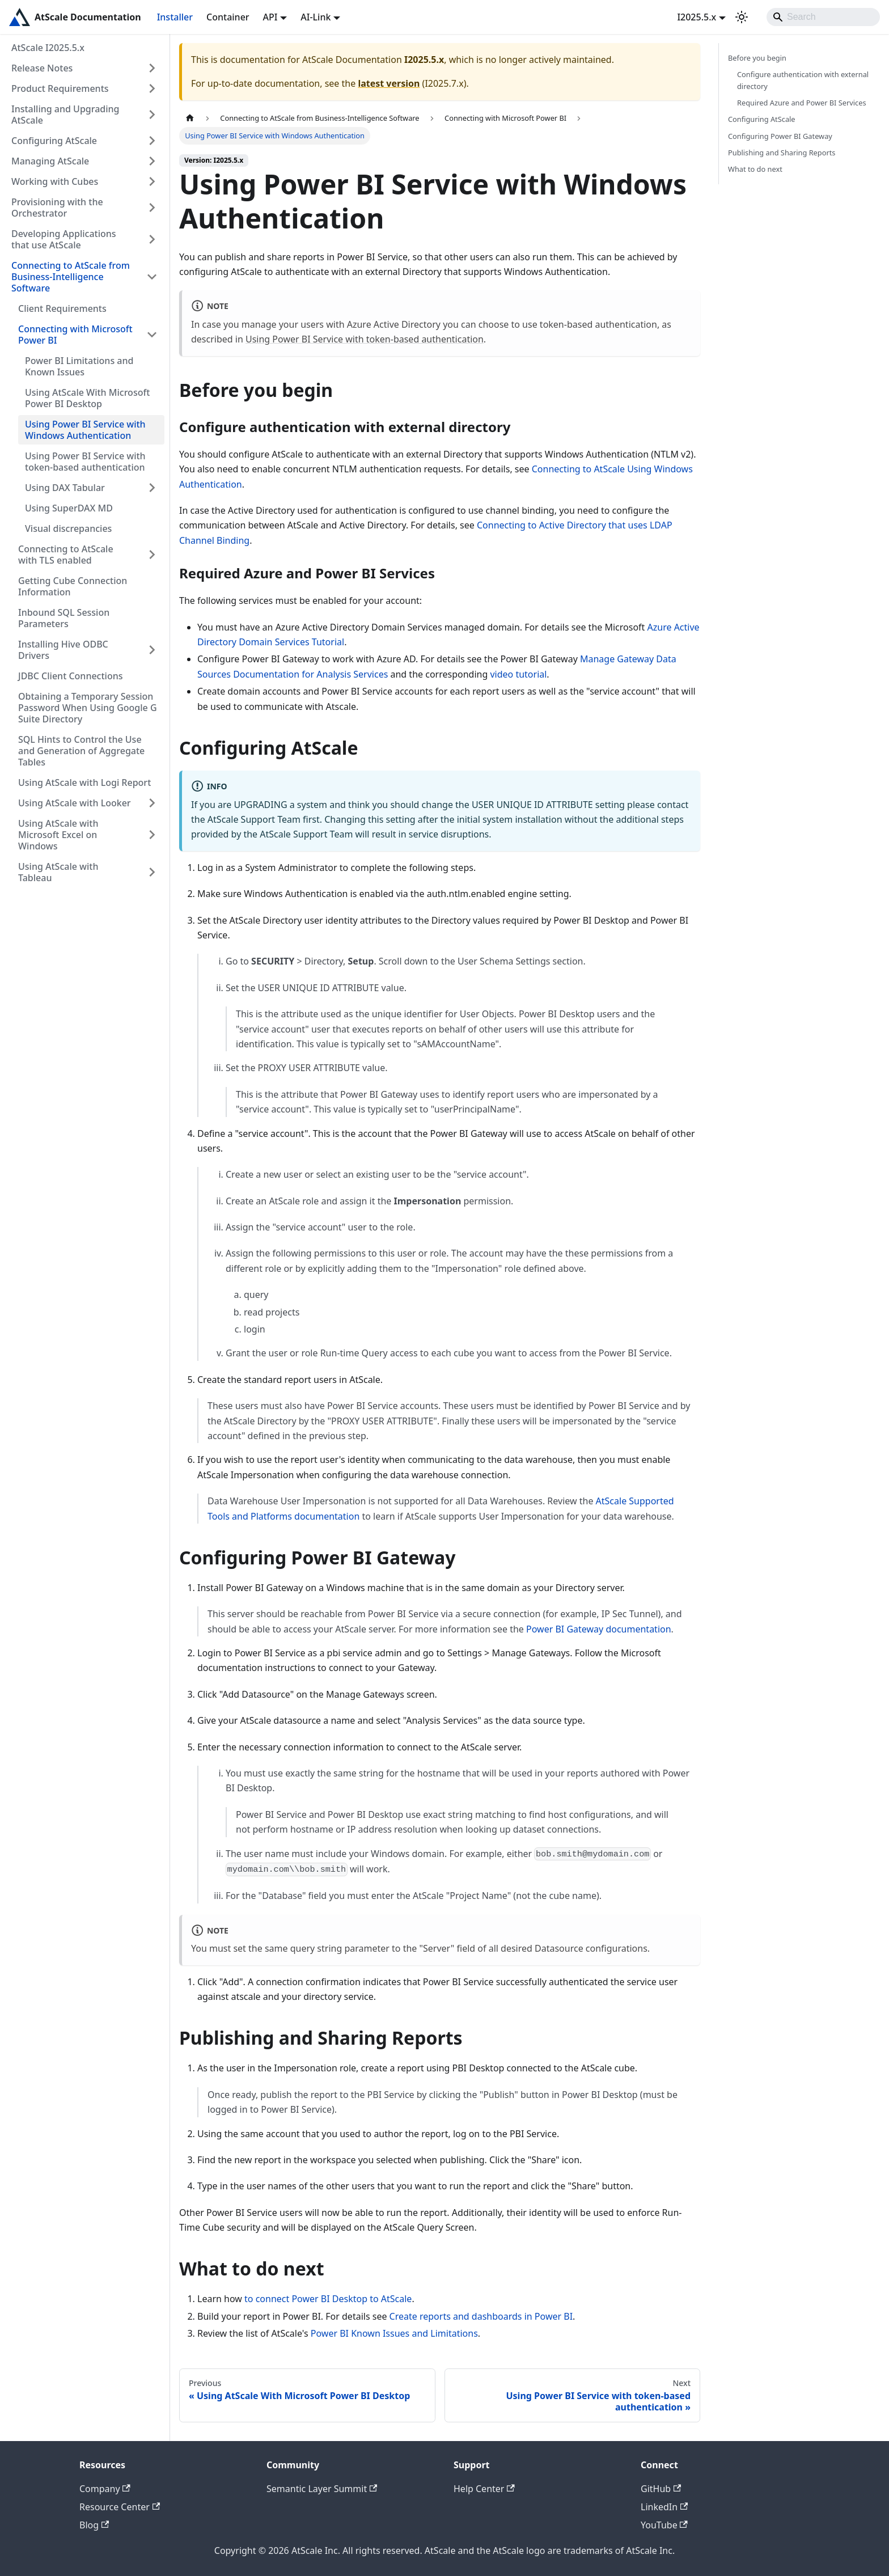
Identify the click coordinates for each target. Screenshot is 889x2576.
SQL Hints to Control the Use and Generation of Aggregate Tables (81, 750)
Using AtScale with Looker (74, 803)
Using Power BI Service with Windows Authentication (85, 430)
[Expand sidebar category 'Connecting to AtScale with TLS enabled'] (151, 554)
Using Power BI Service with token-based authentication (85, 461)
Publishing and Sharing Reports (781, 152)
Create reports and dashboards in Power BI (481, 2316)
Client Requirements (62, 308)
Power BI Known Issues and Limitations (394, 2333)
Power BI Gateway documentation (598, 1629)
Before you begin (757, 58)
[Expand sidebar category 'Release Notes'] (151, 68)
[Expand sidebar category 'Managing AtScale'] (151, 161)
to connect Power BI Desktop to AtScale (328, 2298)
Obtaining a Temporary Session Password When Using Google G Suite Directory (87, 707)
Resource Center (119, 2507)
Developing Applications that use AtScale (63, 239)
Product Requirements (60, 88)
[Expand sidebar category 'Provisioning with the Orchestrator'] (151, 207)
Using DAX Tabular (65, 487)
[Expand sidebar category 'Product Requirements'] (151, 88)
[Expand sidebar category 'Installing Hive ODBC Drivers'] (151, 650)
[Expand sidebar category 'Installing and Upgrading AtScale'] (151, 114)
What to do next (755, 169)
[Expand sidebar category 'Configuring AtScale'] (151, 141)
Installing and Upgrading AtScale (65, 114)
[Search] (823, 17)
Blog (94, 2525)
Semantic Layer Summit (321, 2488)
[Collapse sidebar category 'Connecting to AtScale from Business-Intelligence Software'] (151, 276)
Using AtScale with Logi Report (84, 782)
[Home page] (190, 118)
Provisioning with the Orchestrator (57, 207)
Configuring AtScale (54, 140)
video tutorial (518, 674)
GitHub (661, 2488)
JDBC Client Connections (70, 676)
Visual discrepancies (68, 528)
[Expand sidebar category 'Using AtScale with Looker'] (151, 803)
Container (227, 17)
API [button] (270, 17)
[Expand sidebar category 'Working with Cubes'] (151, 181)
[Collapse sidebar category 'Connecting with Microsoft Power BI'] (151, 334)
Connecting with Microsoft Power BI (75, 334)
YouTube (664, 2525)
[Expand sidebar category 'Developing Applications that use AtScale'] (151, 239)
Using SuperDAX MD (69, 508)
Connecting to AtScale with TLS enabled (65, 554)
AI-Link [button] (315, 17)
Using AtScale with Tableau (58, 872)
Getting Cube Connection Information (72, 586)
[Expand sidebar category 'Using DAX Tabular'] (151, 488)
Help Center (484, 2488)
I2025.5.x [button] (696, 17)
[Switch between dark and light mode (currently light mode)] (742, 17)
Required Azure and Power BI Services (801, 103)
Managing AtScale (50, 161)
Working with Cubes (54, 181)
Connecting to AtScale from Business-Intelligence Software (70, 276)
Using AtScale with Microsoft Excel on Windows (58, 834)
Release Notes (42, 68)
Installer (175, 17)
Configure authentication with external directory (803, 80)
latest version (389, 83)
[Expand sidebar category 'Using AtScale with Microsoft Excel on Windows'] (151, 834)
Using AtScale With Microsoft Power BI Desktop (87, 398)
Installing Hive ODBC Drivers (63, 650)
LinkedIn (664, 2507)
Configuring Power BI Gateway (780, 136)
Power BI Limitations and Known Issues (79, 366)
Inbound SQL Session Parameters (63, 618)
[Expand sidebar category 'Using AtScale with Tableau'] (151, 872)
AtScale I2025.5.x (47, 47)
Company (104, 2488)
